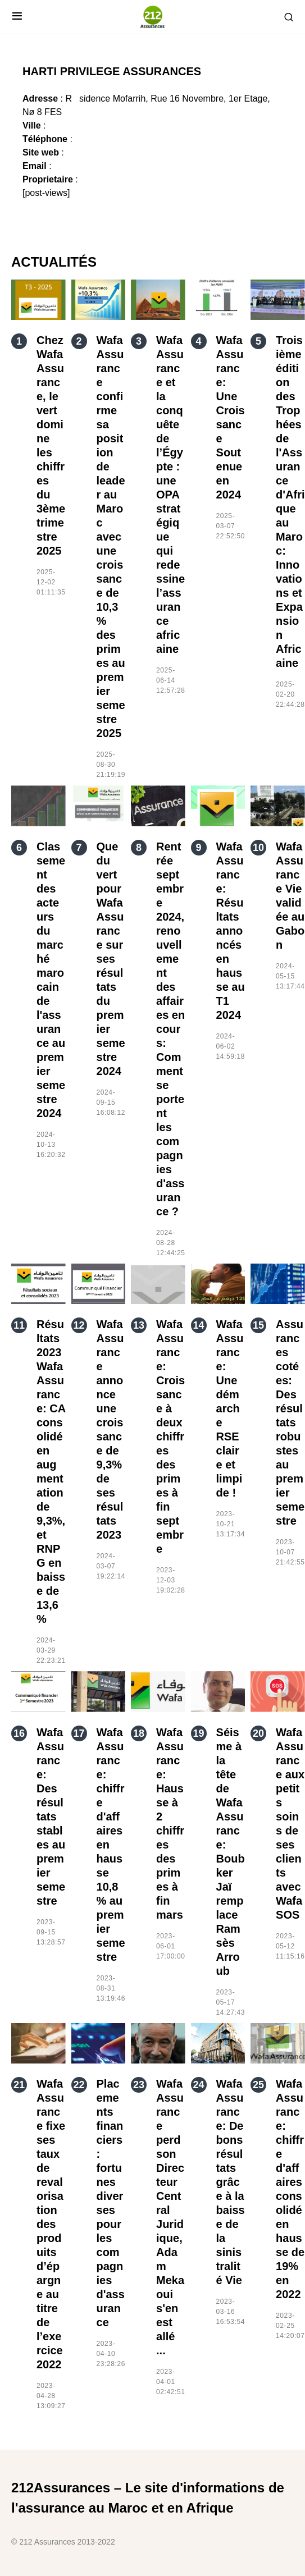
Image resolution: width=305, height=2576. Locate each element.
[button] (17, 17)
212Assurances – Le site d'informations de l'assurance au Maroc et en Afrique (147, 2497)
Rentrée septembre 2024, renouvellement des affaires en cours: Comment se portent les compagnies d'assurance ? (170, 1029)
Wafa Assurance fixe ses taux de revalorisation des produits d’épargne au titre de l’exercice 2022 (51, 2224)
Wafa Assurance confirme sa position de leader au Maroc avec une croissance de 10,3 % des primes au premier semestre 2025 (111, 536)
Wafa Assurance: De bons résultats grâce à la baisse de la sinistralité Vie (230, 2182)
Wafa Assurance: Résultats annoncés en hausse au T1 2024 (230, 930)
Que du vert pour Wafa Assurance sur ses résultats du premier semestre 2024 (111, 958)
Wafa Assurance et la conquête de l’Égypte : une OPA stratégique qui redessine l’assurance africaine (170, 494)
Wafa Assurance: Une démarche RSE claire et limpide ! (230, 1408)
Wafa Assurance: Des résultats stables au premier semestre (51, 1816)
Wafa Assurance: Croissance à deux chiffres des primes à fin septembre (170, 1436)
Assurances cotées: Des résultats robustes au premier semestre (290, 1422)
